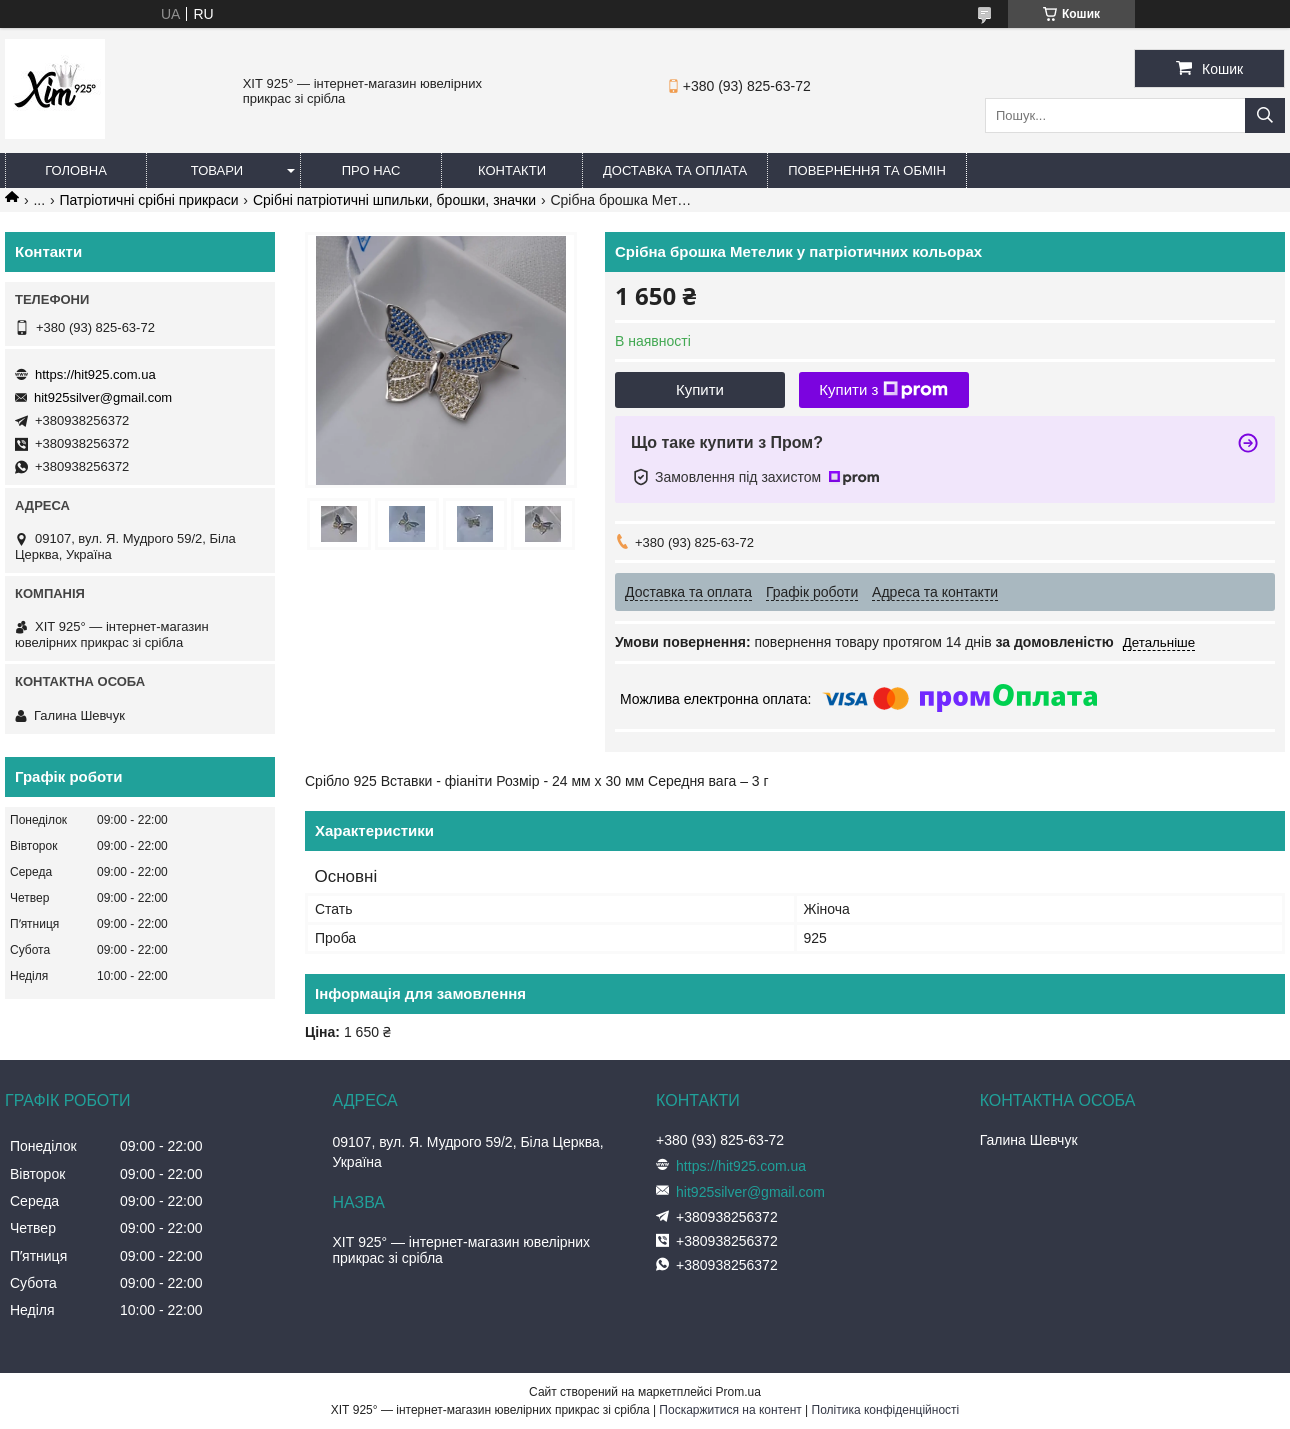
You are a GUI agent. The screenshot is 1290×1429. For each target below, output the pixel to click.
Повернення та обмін (867, 170)
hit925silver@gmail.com (103, 397)
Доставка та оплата (675, 170)
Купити (700, 389)
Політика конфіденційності (886, 1410)
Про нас (371, 170)
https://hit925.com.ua (95, 374)
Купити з (883, 390)
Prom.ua (738, 1392)
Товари (217, 170)
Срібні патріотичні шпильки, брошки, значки (394, 200)
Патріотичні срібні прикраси (149, 200)
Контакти (512, 170)
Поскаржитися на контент (730, 1410)
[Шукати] (1265, 115)
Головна (76, 170)
